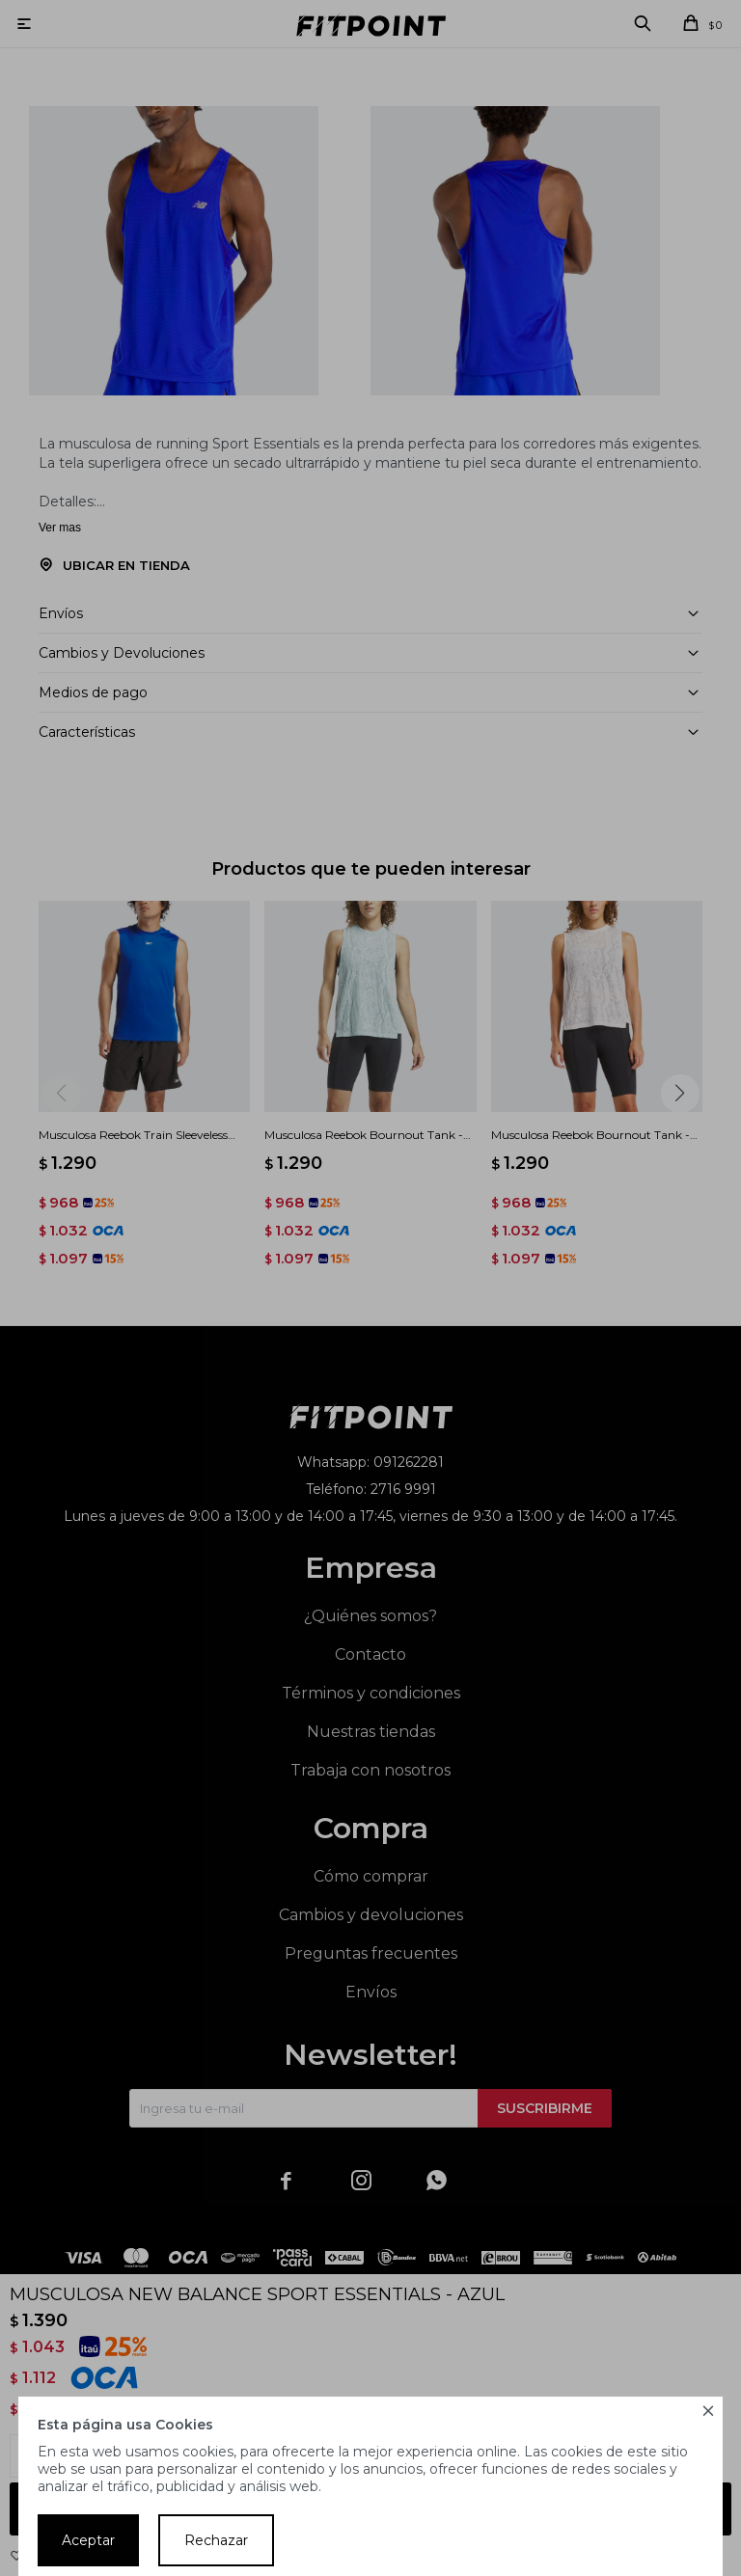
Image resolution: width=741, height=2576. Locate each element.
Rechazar (216, 2540)
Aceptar (88, 2540)
